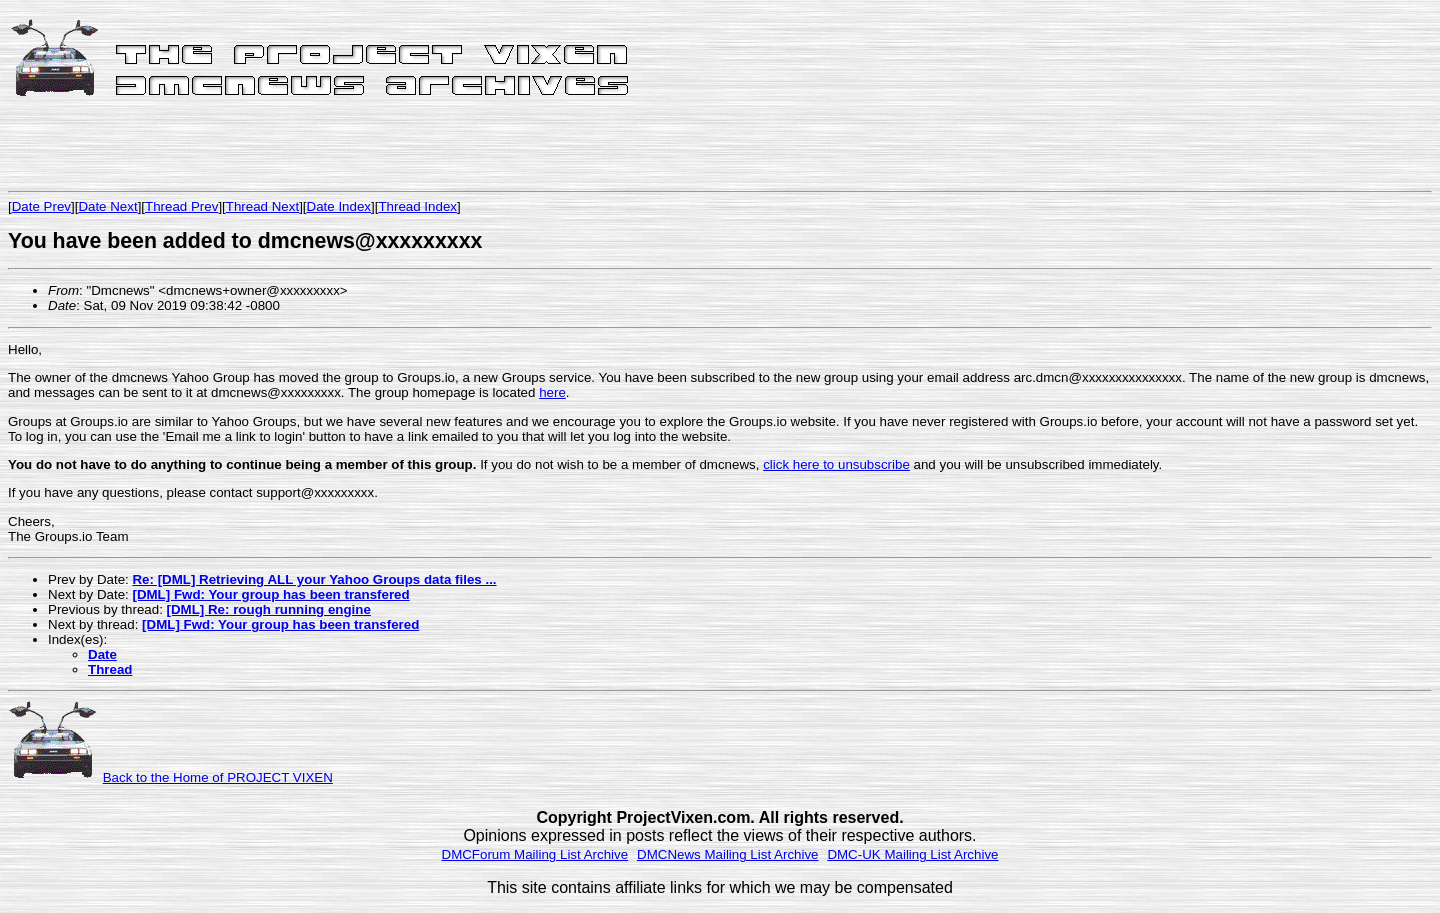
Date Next (107, 206)
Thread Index (417, 206)
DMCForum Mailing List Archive (535, 854)
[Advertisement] (242, 147)
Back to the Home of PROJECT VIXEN (218, 777)
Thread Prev (181, 206)
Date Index (339, 206)
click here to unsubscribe (836, 464)
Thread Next (262, 206)
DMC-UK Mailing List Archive (912, 854)
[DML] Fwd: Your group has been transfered (270, 594)
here (552, 392)
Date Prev (41, 206)
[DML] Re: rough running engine (269, 609)
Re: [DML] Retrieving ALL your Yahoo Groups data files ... (314, 579)
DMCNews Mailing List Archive (727, 854)
